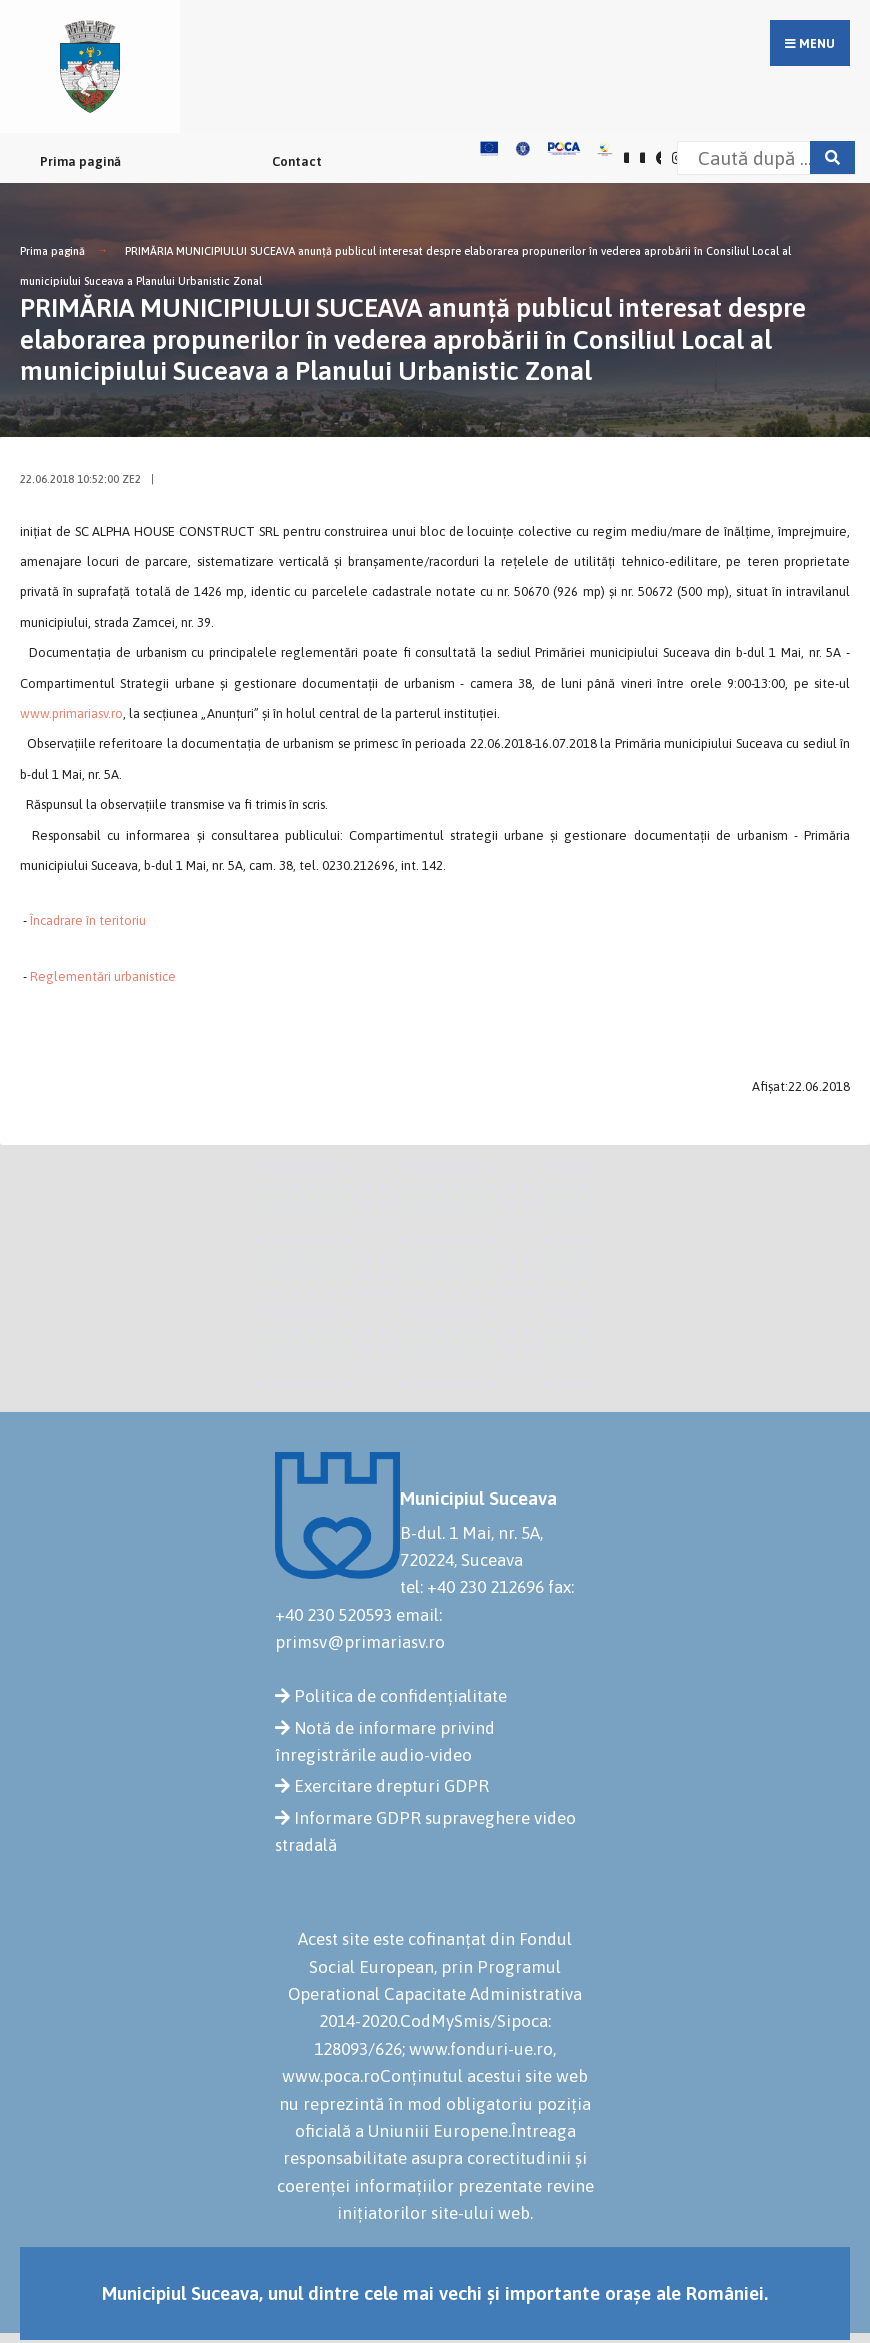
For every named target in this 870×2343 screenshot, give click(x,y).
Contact (297, 161)
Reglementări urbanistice (103, 976)
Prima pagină (80, 161)
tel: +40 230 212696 (472, 1587)
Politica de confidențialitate (400, 1696)
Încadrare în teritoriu (88, 920)
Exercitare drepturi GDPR (391, 1786)
